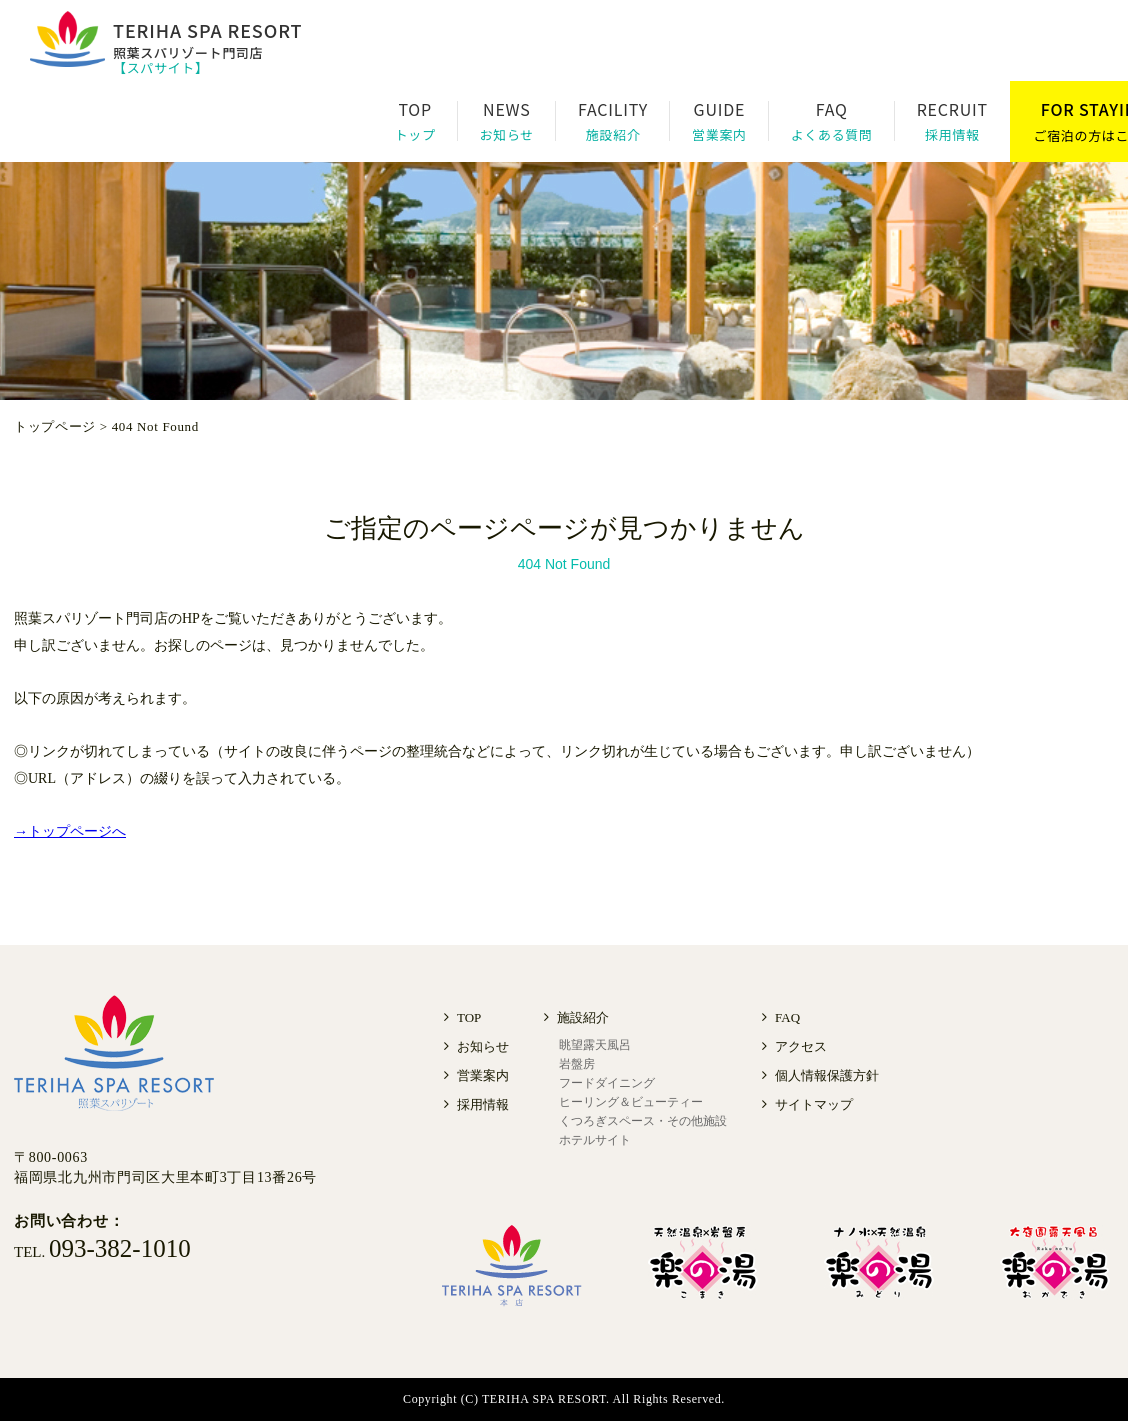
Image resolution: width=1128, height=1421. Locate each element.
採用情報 (952, 134)
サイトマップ (814, 1104)
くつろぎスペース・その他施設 (643, 1121)
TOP (469, 1017)
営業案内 (719, 134)
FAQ (787, 1017)
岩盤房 (577, 1064)
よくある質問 (832, 134)
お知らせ (507, 134)
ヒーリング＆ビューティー (631, 1102)
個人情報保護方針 (827, 1075)
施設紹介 (613, 134)
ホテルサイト (595, 1140)
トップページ (55, 426)
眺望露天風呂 (595, 1045)
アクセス (801, 1046)
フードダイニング (607, 1083)
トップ (415, 134)
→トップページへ (70, 831)
